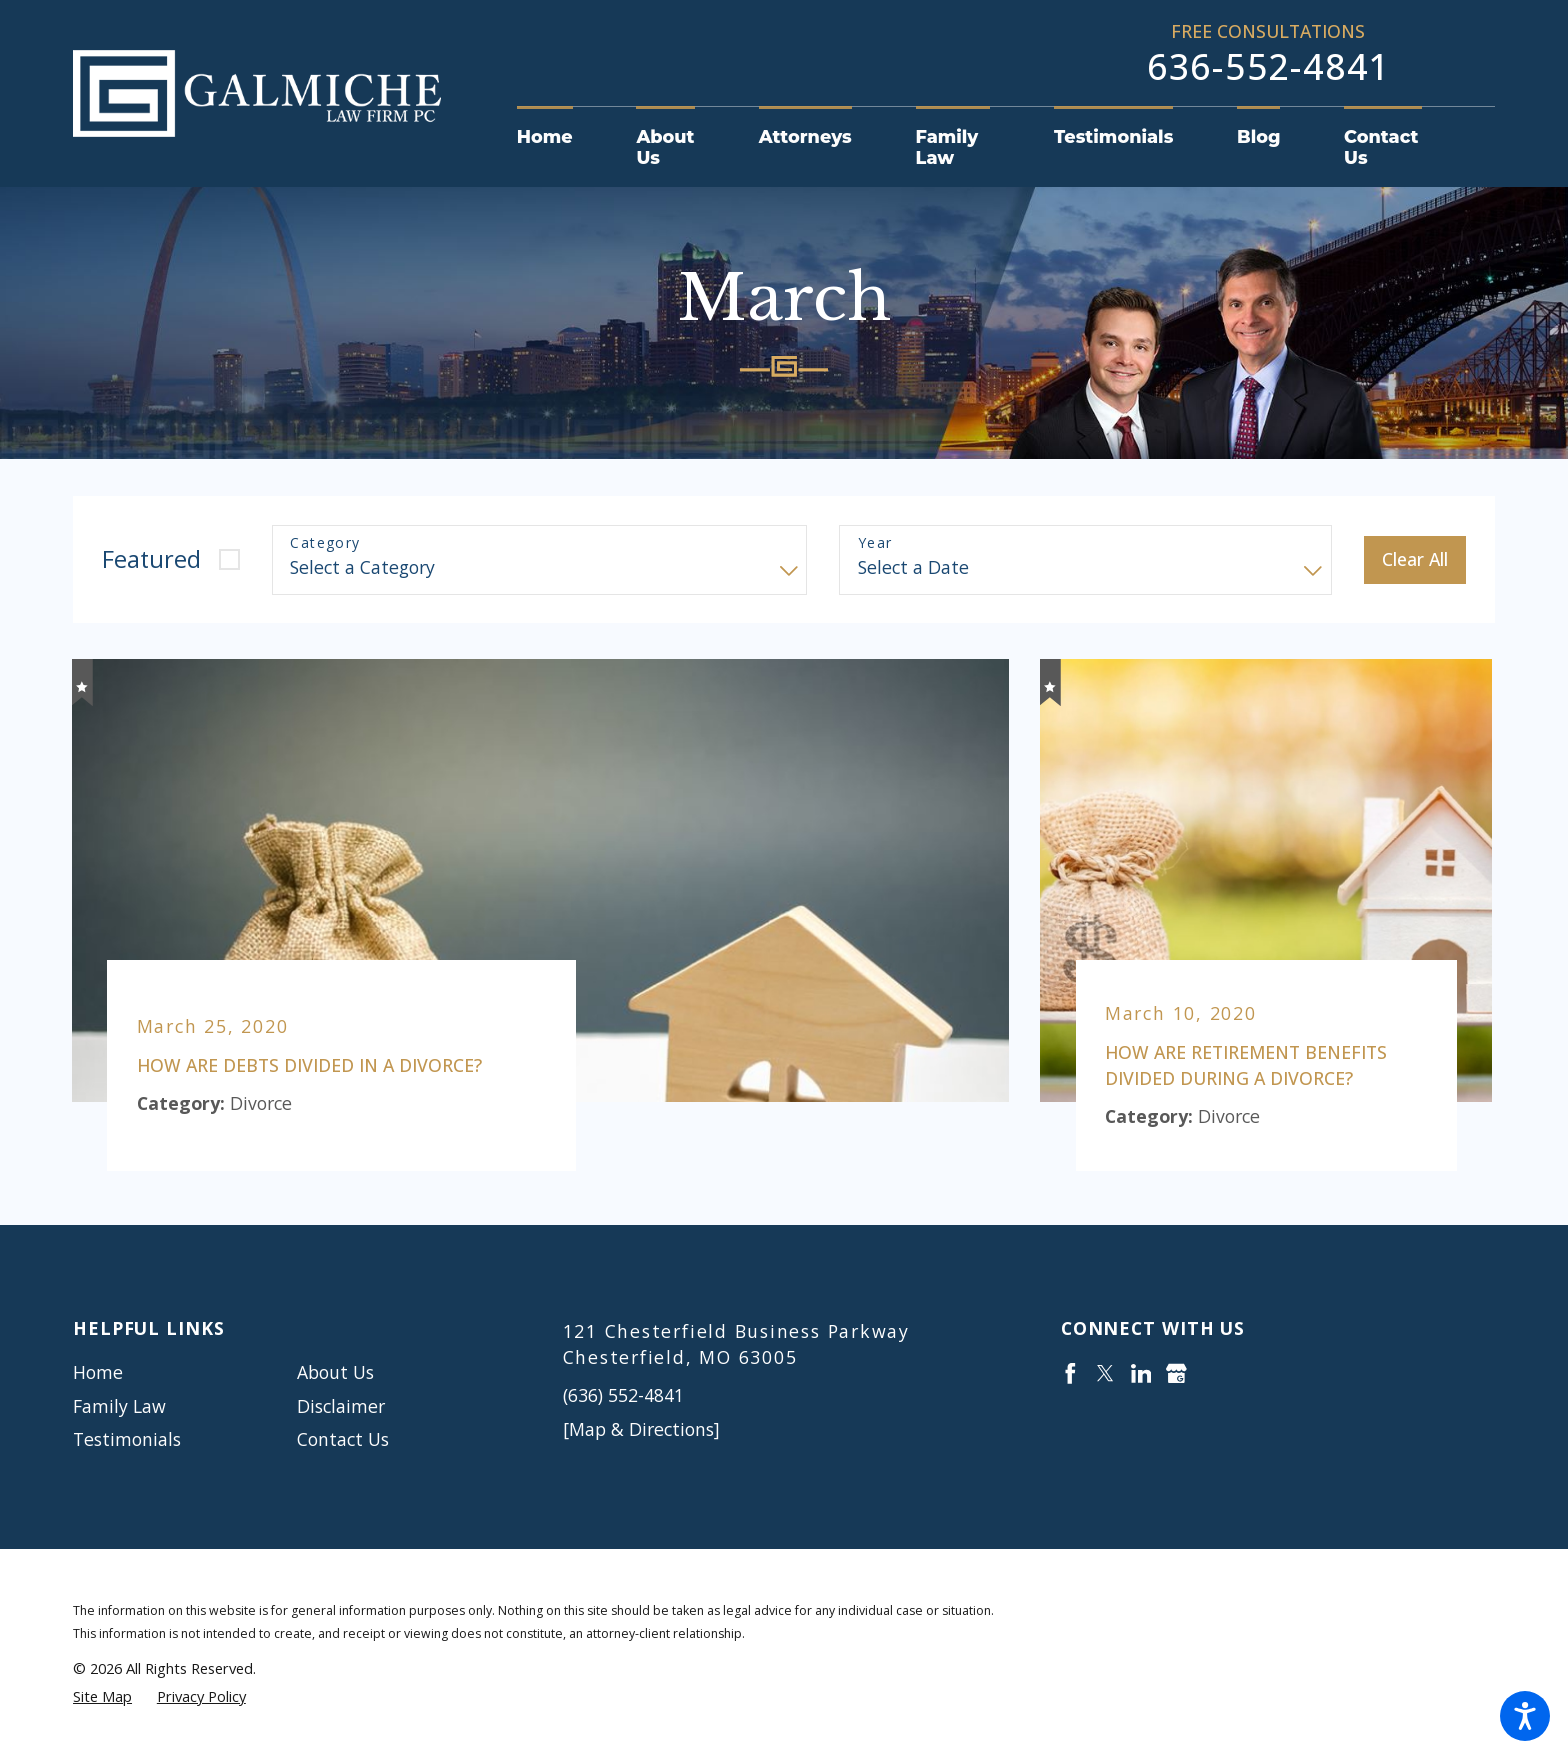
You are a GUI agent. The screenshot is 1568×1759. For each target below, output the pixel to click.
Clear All (1415, 559)
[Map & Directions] (641, 1429)
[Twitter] (1105, 1373)
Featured (151, 559)
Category (325, 543)
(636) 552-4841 (623, 1395)
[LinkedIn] (1141, 1373)
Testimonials (127, 1439)
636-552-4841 (1268, 66)
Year (875, 543)
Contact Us (343, 1439)
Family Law (119, 1406)
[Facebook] (1070, 1373)
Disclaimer (341, 1406)
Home (98, 1372)
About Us (335, 1372)
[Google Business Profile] (1176, 1373)
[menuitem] (561, 136)
